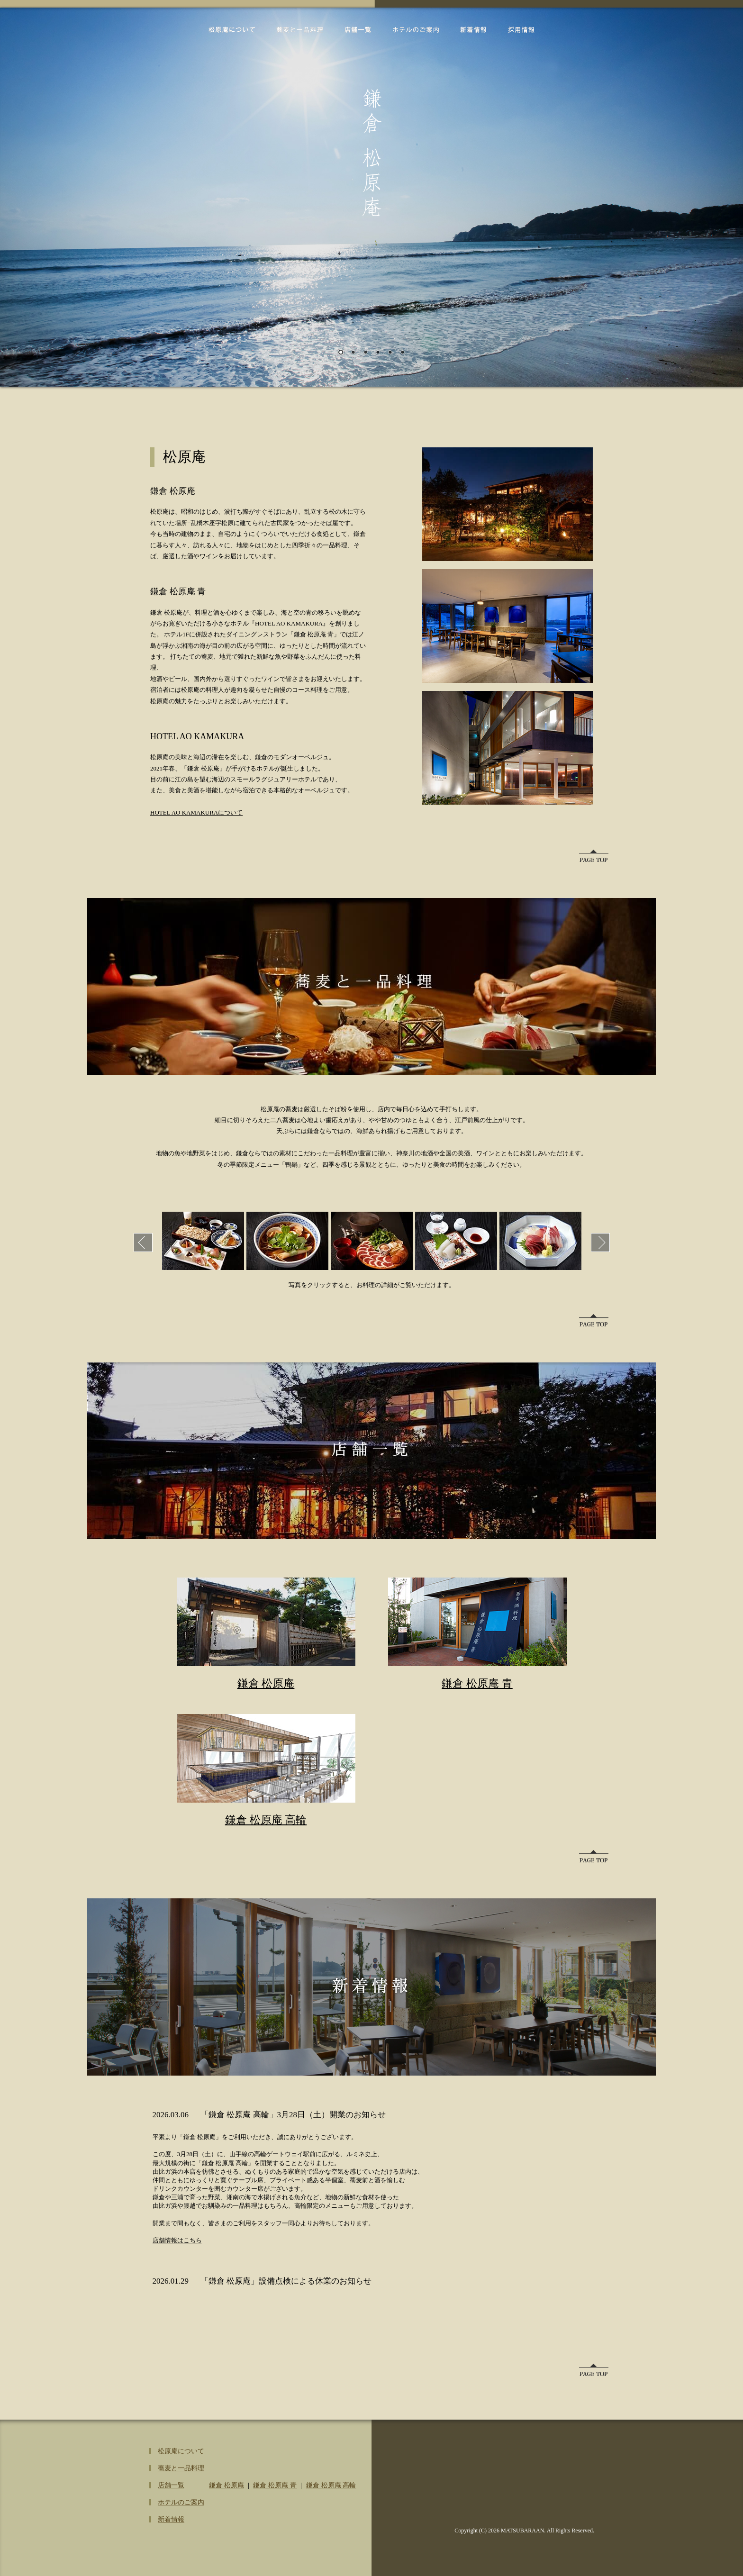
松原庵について (231, 30)
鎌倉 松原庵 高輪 (266, 1820)
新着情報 (473, 30)
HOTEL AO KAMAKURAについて (196, 812)
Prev (143, 1242)
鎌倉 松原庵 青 (477, 1683)
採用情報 (521, 30)
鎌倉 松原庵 (266, 1683)
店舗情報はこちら (177, 2240)
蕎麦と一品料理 (299, 30)
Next (600, 1242)
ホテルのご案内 (415, 30)
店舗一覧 (357, 30)
